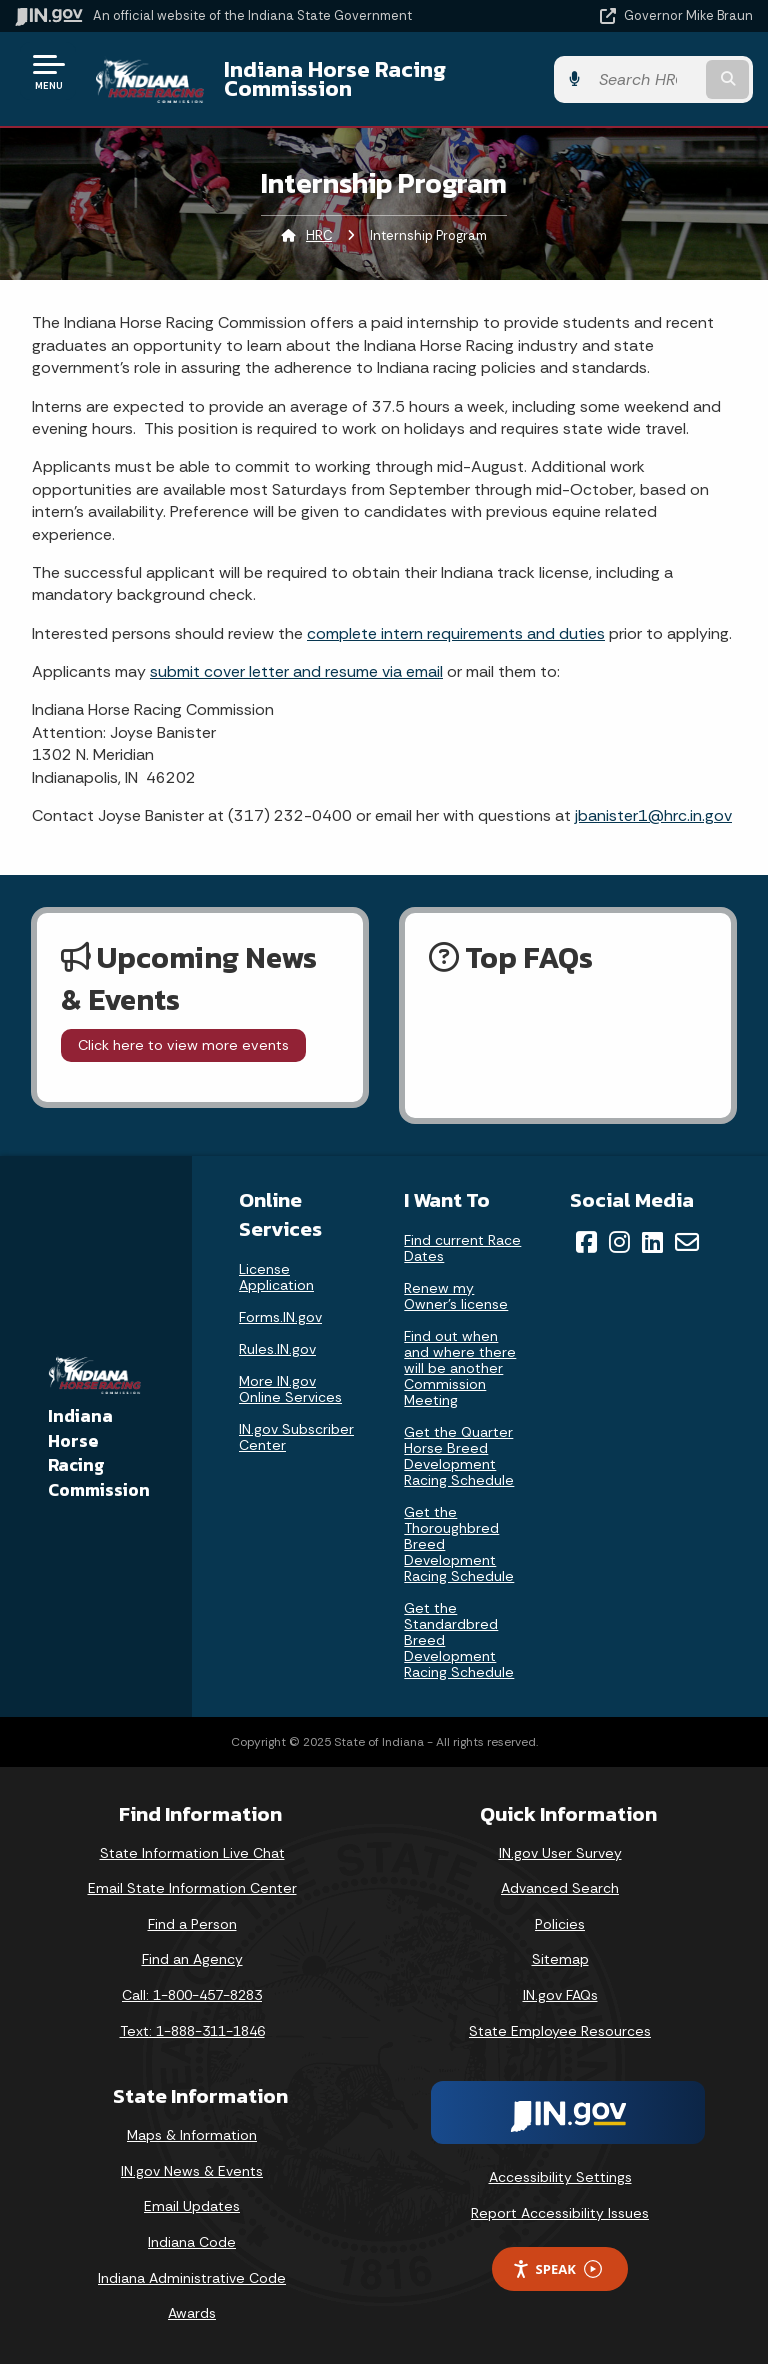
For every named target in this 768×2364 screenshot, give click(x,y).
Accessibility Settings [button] (560, 2177)
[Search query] (645, 79)
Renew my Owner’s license (456, 1296)
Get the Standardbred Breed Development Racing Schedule (459, 1640)
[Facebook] (586, 1242)
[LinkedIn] (652, 1242)
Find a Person (192, 1924)
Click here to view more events (183, 1045)
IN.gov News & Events (192, 2171)
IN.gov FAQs (560, 1995)
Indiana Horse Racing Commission (335, 78)
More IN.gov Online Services (290, 1389)
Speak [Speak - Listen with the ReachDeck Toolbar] (557, 2269)
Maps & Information (192, 2135)
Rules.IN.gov (277, 1349)
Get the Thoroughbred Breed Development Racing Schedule (459, 1544)
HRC (319, 235)
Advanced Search (560, 1888)
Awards (192, 2313)
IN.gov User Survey (560, 1853)
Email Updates (192, 2206)
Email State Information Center (192, 1888)
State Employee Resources (560, 2031)
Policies (560, 1924)
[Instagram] (619, 1242)
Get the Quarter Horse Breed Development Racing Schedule (459, 1456)
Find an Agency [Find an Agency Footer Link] (192, 1959)
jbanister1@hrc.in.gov (653, 815)
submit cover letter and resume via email (296, 671)
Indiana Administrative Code (192, 2278)
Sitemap (560, 1959)
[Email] (687, 1242)
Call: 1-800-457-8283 (192, 1995)
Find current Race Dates (462, 1248)
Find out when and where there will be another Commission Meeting (460, 1368)
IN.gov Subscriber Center (296, 1437)
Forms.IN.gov (280, 1317)
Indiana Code (192, 2242)
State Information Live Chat (192, 1853)
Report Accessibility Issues (560, 2213)
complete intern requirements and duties (456, 633)
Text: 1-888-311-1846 (192, 2031)
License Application (276, 1277)
